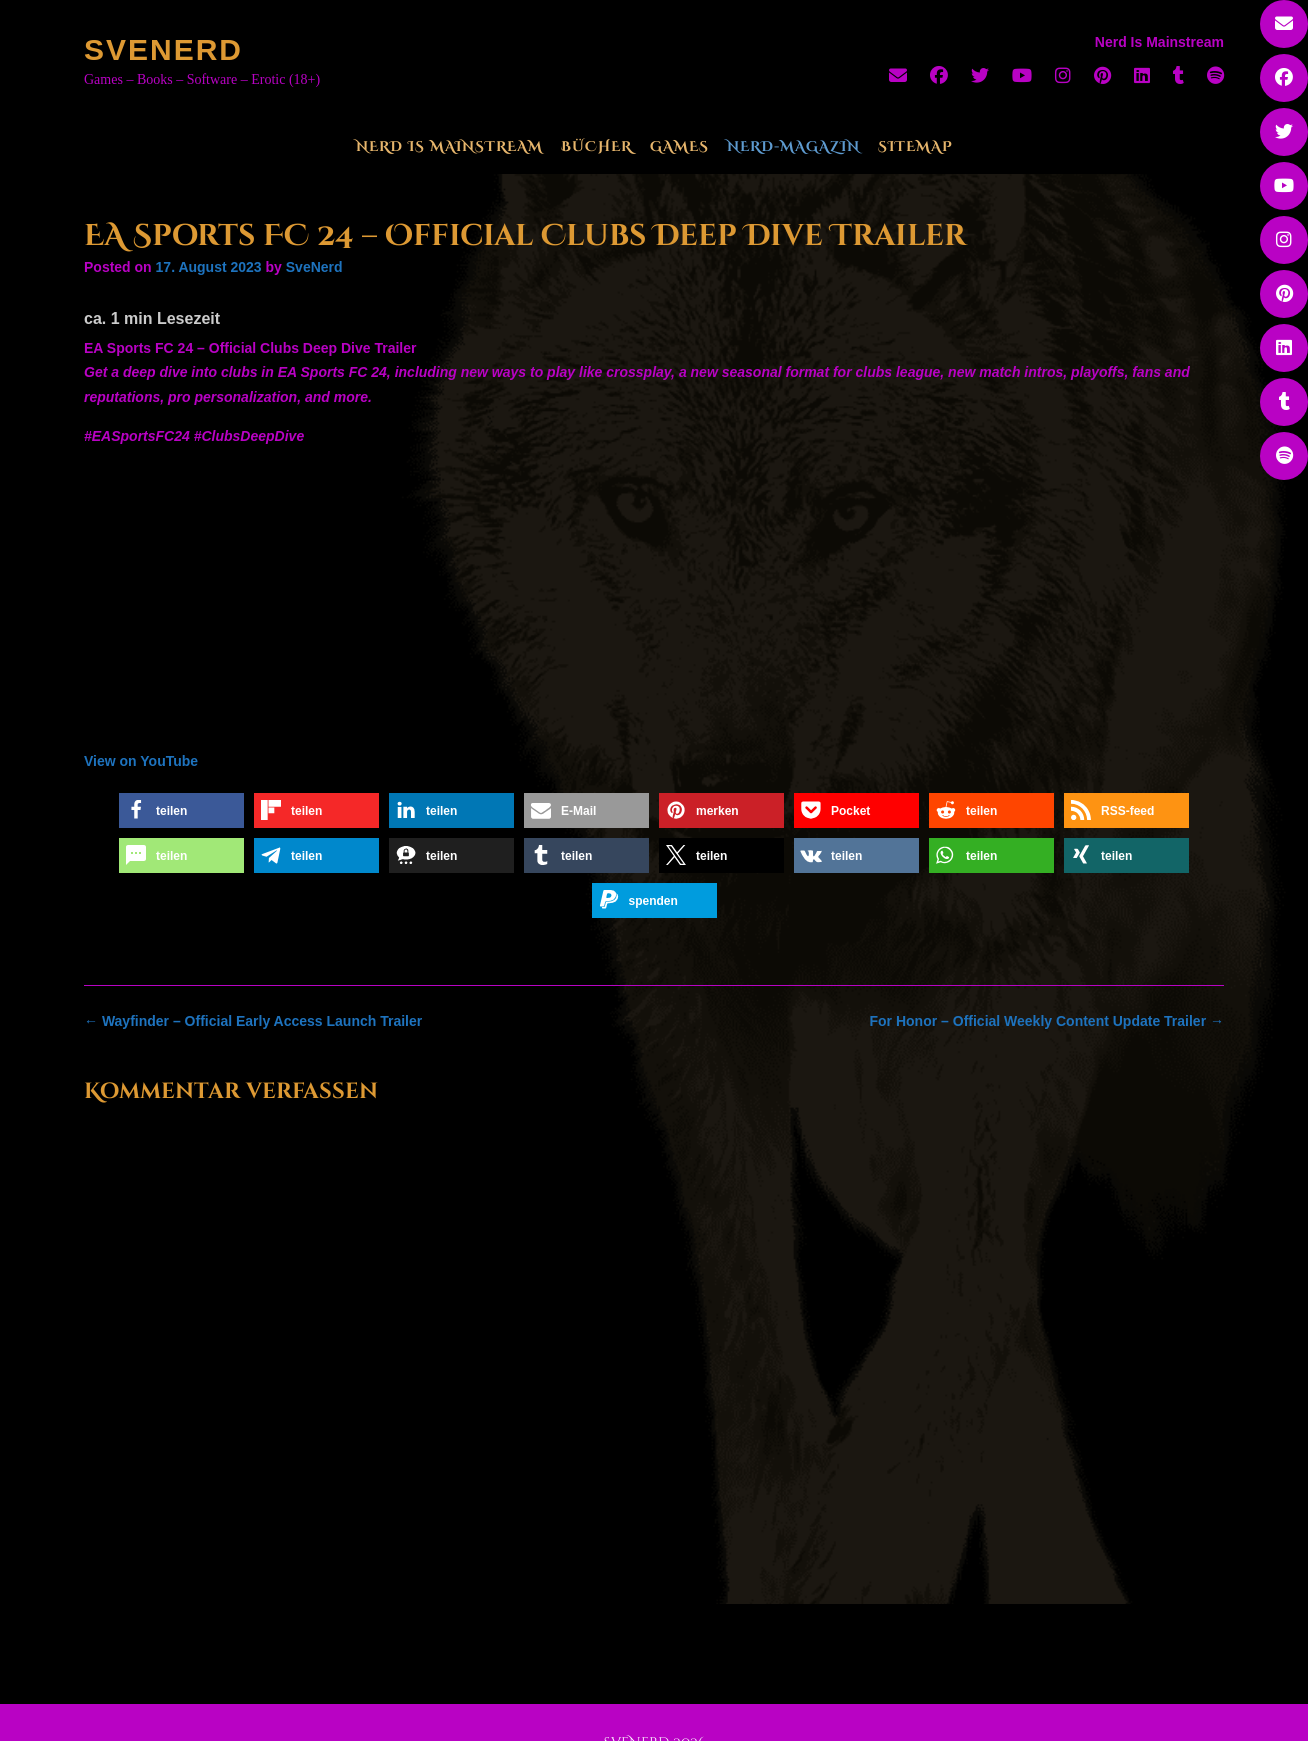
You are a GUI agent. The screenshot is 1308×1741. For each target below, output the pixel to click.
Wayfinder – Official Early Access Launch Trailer (253, 1021)
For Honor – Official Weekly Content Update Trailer (1047, 1021)
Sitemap (915, 146)
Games (679, 146)
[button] (181, 810)
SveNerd (163, 49)
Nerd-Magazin (793, 146)
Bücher (596, 146)
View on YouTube (141, 761)
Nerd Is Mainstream (449, 146)
